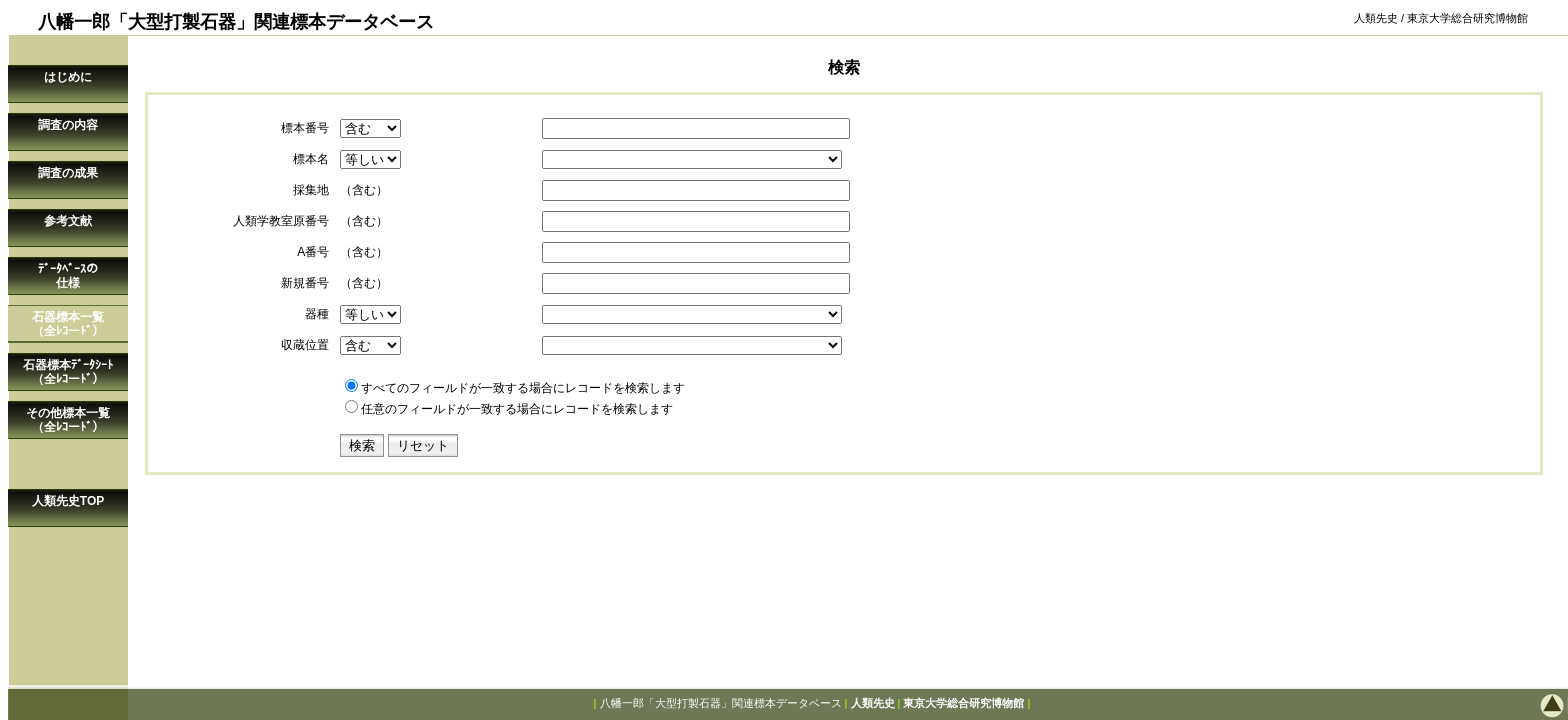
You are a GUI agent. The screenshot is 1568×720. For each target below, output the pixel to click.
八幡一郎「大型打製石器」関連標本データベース (721, 703)
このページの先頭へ (1488, 705)
